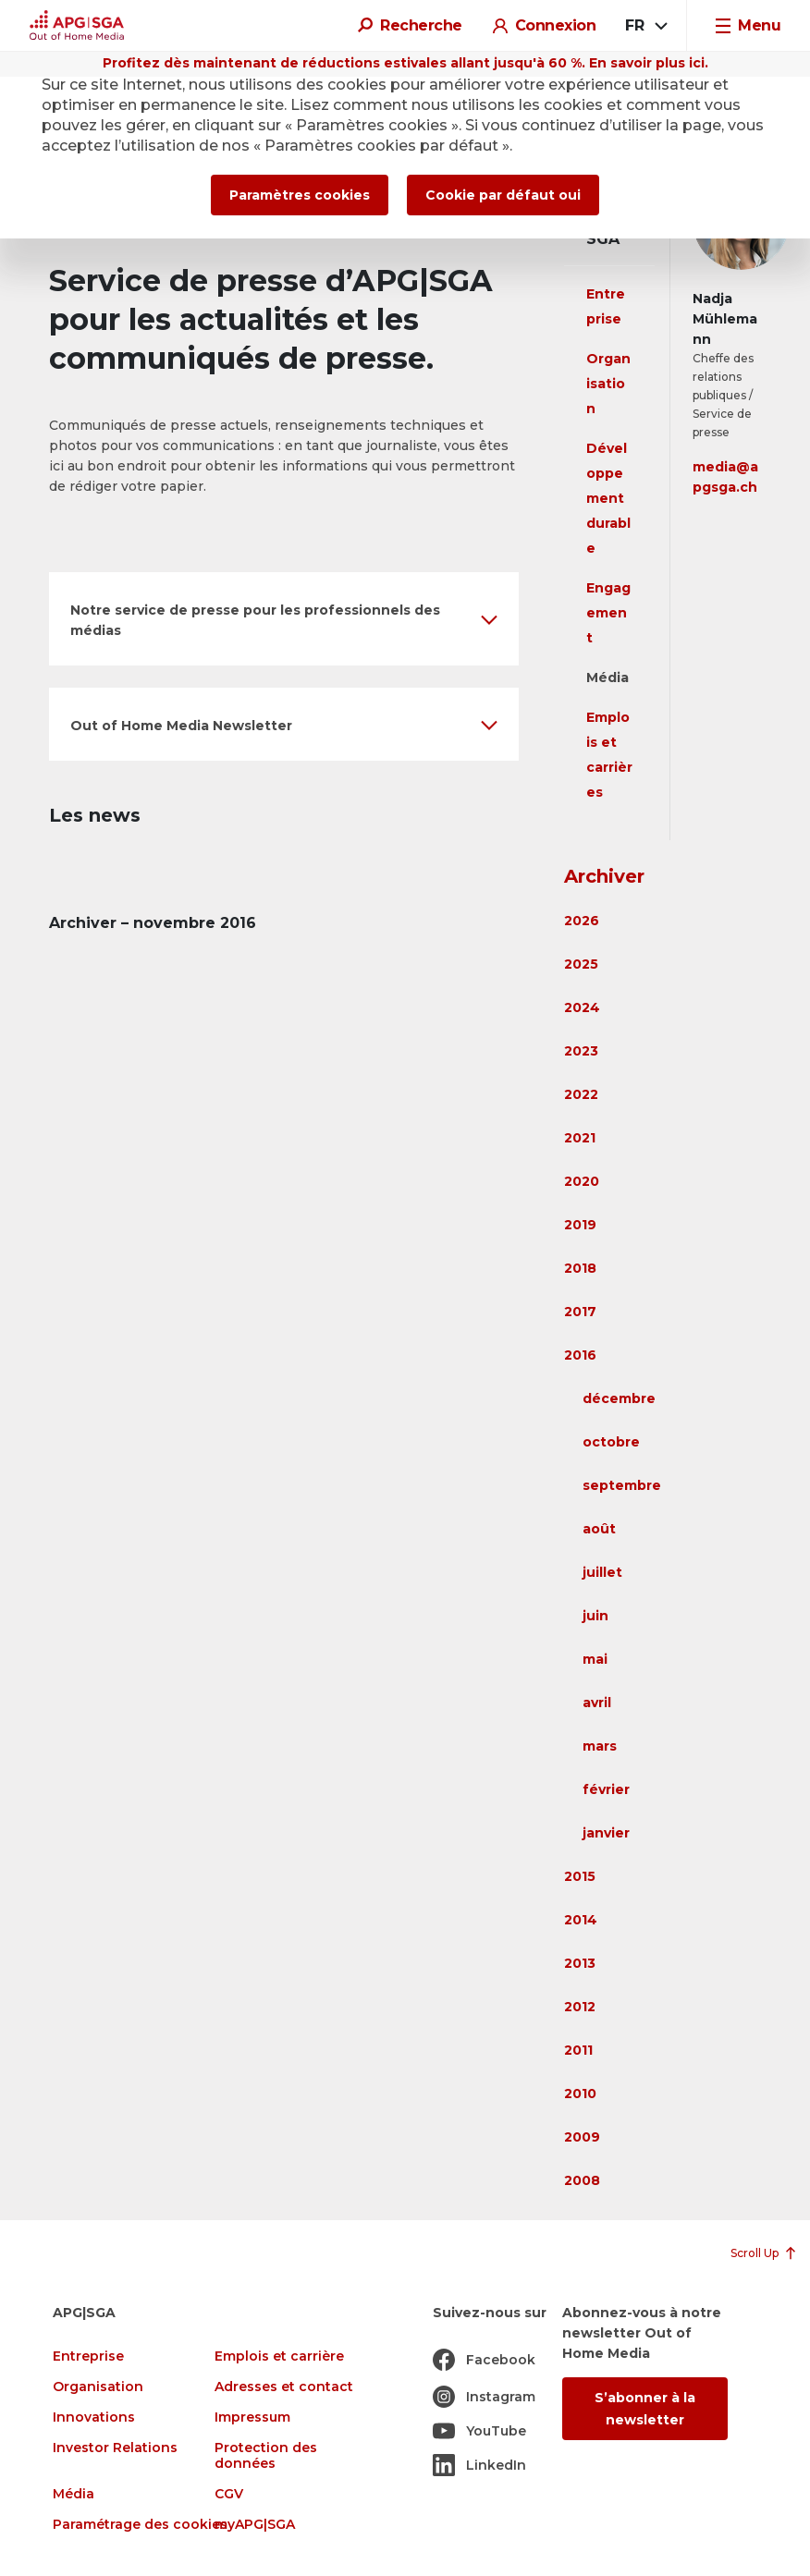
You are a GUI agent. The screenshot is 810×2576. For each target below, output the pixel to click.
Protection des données (266, 2456)
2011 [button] (578, 2050)
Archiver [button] (604, 876)
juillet (602, 1572)
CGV (229, 2494)
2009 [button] (582, 2137)
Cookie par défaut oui (503, 195)
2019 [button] (580, 1224)
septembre (622, 1485)
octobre (611, 1442)
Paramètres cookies (299, 195)
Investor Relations (115, 2448)
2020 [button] (581, 1181)
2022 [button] (581, 1094)
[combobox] (645, 26)
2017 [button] (580, 1311)
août (599, 1528)
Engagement (608, 613)
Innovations (94, 2417)
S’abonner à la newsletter (645, 2408)
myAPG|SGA (255, 2525)
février (606, 1789)
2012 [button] (579, 2006)
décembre (619, 1398)
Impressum (252, 2417)
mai (595, 1659)
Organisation (608, 383)
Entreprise (88, 2356)
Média (607, 677)
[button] (284, 618)
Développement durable (608, 498)
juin (595, 1615)
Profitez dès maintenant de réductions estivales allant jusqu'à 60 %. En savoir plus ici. (405, 63)
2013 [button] (579, 1963)
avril (597, 1702)
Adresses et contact (284, 2387)
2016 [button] (580, 1355)
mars (600, 1746)
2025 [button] (581, 964)
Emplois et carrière (279, 2356)
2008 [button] (582, 2180)
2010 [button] (580, 2093)
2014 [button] (580, 1919)
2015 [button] (579, 1876)
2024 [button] (582, 1007)
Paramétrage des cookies (140, 2525)
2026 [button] (581, 920)
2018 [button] (580, 1268)
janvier (606, 1833)
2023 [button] (581, 1051)
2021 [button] (579, 1137)
